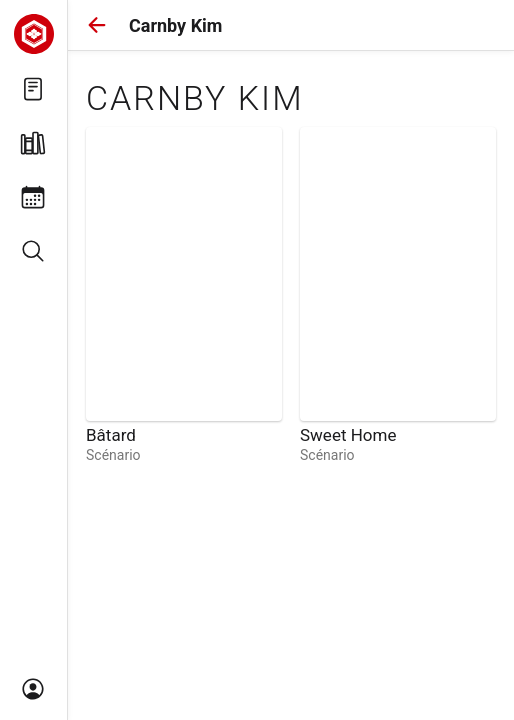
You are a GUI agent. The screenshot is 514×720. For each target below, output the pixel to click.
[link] (184, 295)
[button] (97, 25)
